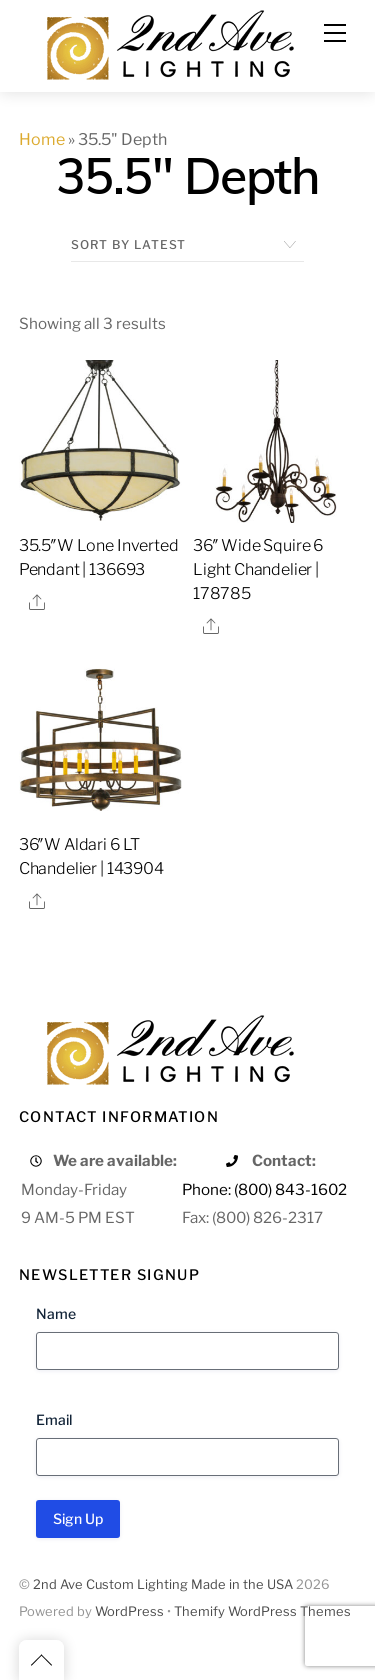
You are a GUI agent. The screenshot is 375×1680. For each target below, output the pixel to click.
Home (42, 139)
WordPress (129, 1611)
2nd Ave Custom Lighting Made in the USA (163, 1584)
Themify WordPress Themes (262, 1611)
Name (56, 1313)
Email (54, 1419)
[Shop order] (187, 245)
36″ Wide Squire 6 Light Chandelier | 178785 (258, 569)
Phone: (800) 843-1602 (264, 1189)
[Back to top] (41, 1660)
